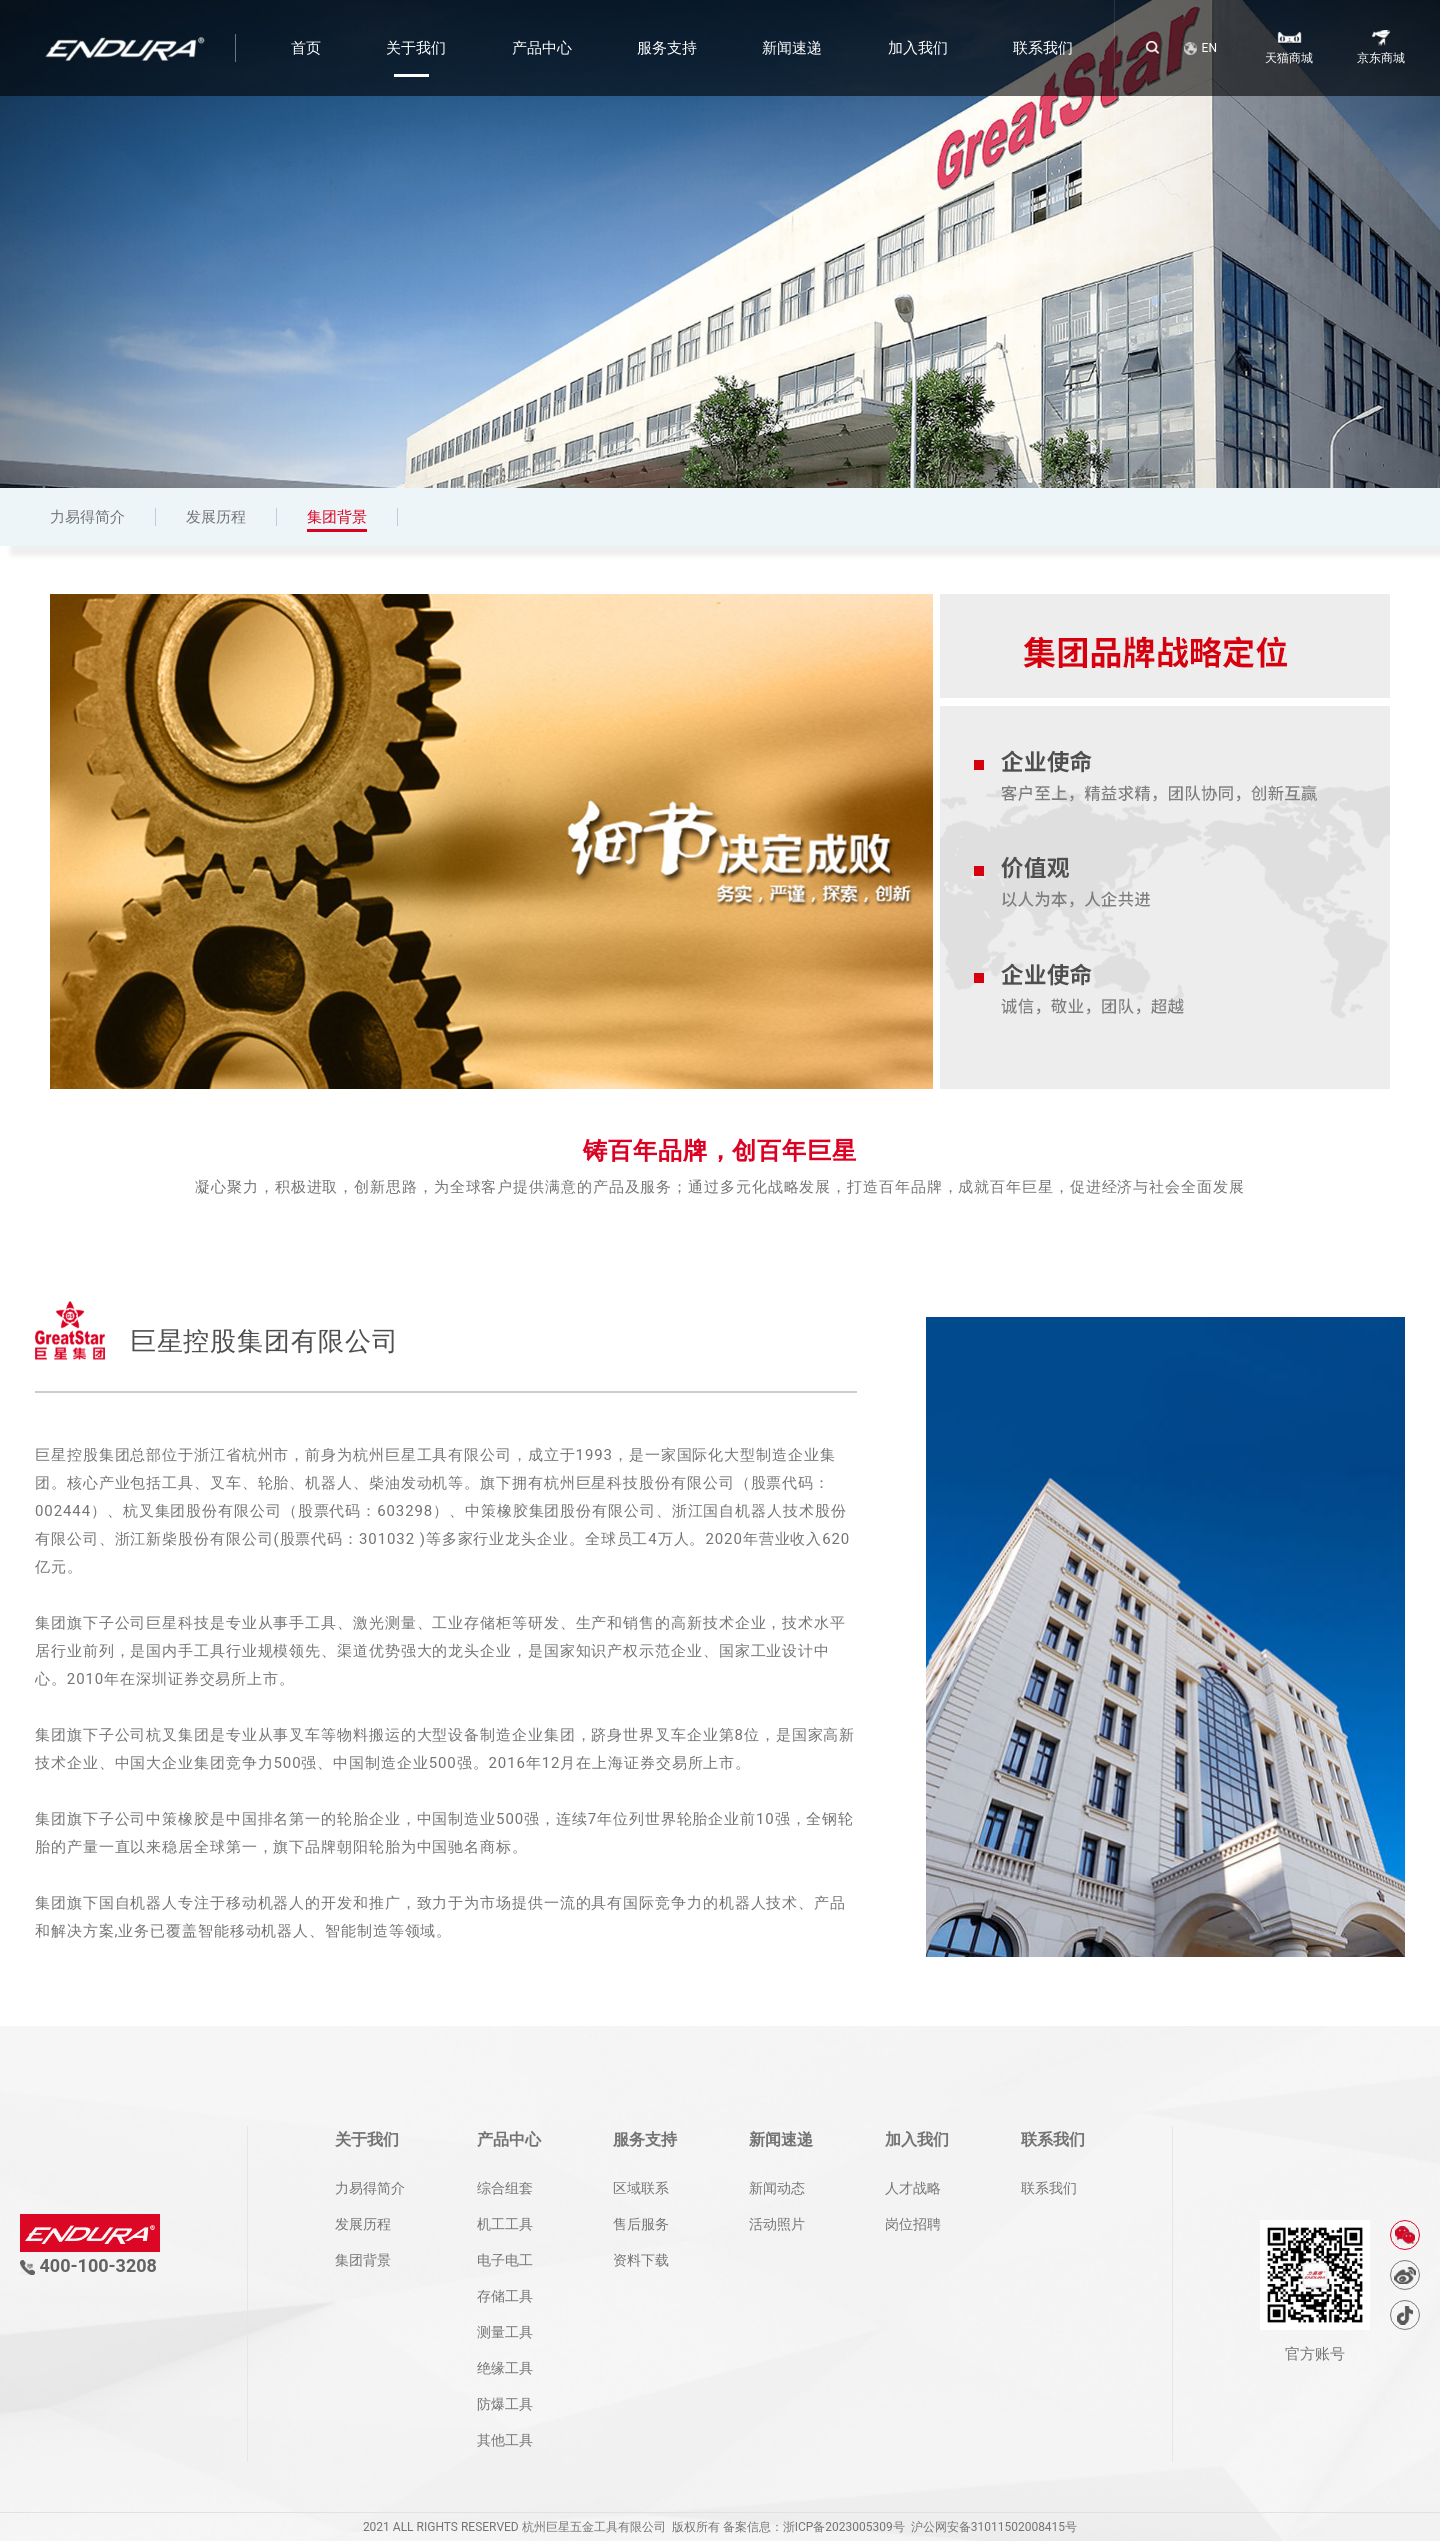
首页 (306, 48)
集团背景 (337, 517)
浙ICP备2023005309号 (844, 2527)
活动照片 (777, 2224)
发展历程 (216, 517)
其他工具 (505, 2440)
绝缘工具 (505, 2368)
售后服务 (641, 2224)
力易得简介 (87, 517)
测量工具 (505, 2332)
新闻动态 (777, 2188)
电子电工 (505, 2260)
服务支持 (667, 48)
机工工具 (505, 2224)
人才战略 (913, 2188)
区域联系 (641, 2188)
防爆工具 (505, 2404)
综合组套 (505, 2188)
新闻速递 (792, 48)
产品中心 (542, 48)
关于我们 (416, 48)
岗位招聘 (913, 2224)
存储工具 (505, 2296)
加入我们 (918, 48)
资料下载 (641, 2260)
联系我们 (1043, 48)
